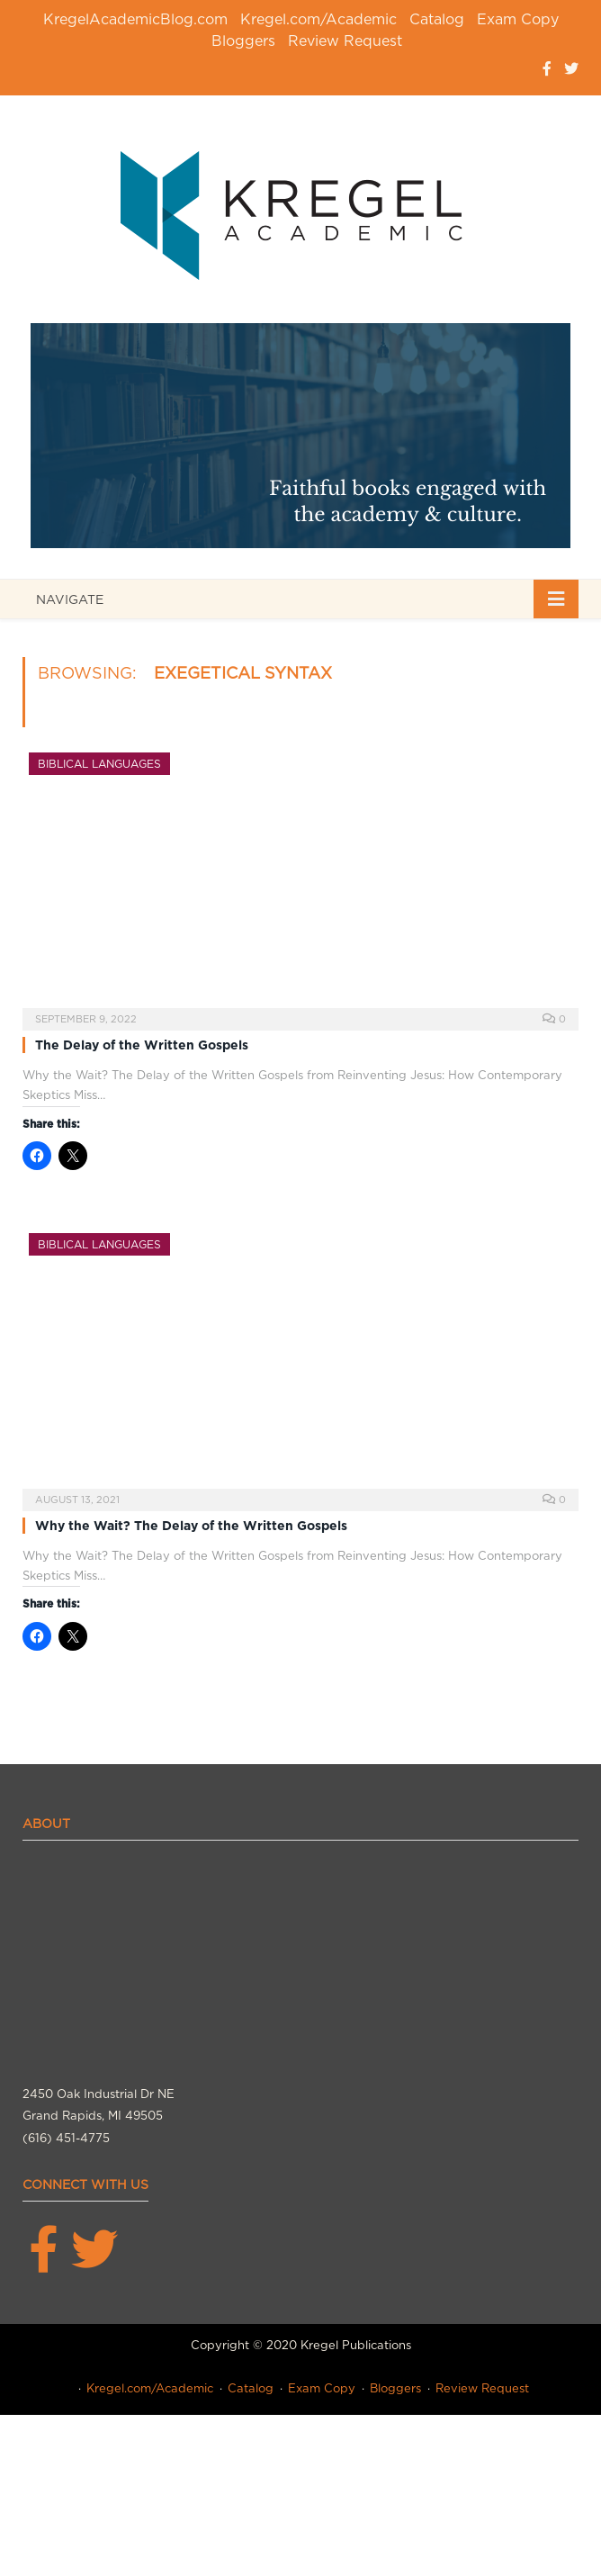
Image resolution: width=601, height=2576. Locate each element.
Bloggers (243, 41)
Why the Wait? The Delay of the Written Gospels (191, 1525)
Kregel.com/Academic (318, 19)
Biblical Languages (99, 763)
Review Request (345, 41)
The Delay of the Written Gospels (141, 1045)
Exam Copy (518, 19)
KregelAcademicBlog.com (135, 19)
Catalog (436, 19)
